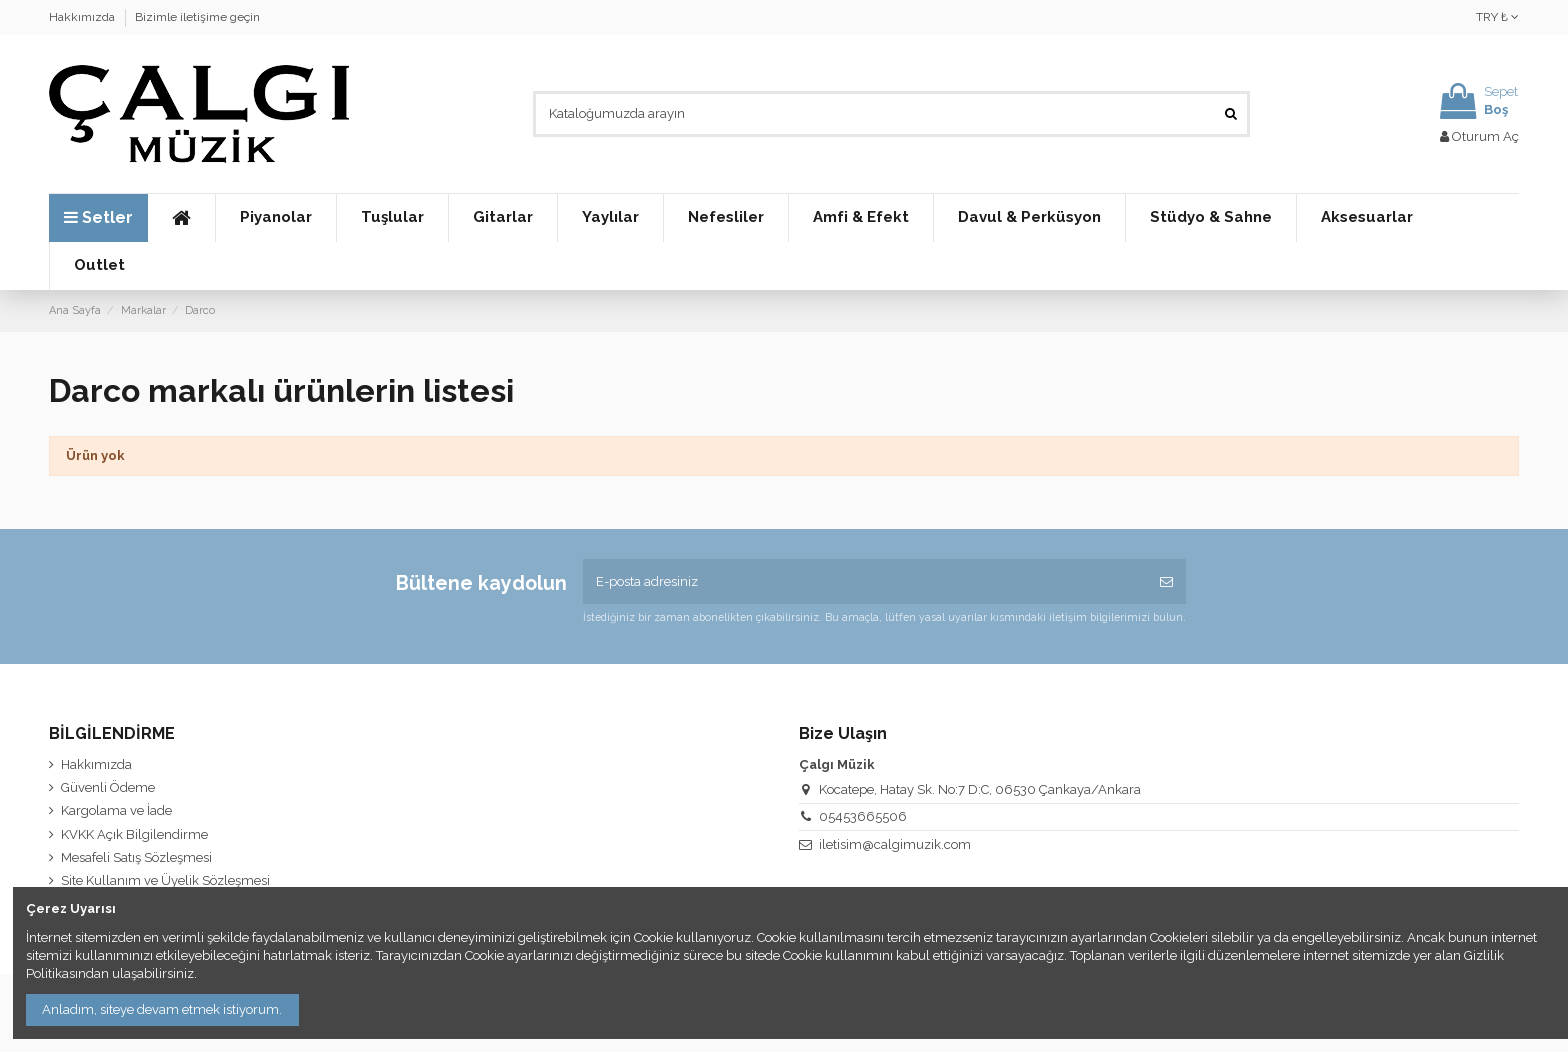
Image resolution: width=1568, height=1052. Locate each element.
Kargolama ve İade (116, 810)
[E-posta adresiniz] (865, 582)
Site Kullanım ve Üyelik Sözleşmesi (165, 880)
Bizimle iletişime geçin (197, 17)
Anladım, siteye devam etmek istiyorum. (162, 1009)
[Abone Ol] (1166, 582)
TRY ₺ (1497, 17)
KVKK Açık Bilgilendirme (134, 834)
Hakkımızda (83, 17)
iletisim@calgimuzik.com (895, 844)
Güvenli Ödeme (108, 787)
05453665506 (863, 816)
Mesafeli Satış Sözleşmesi (136, 857)
